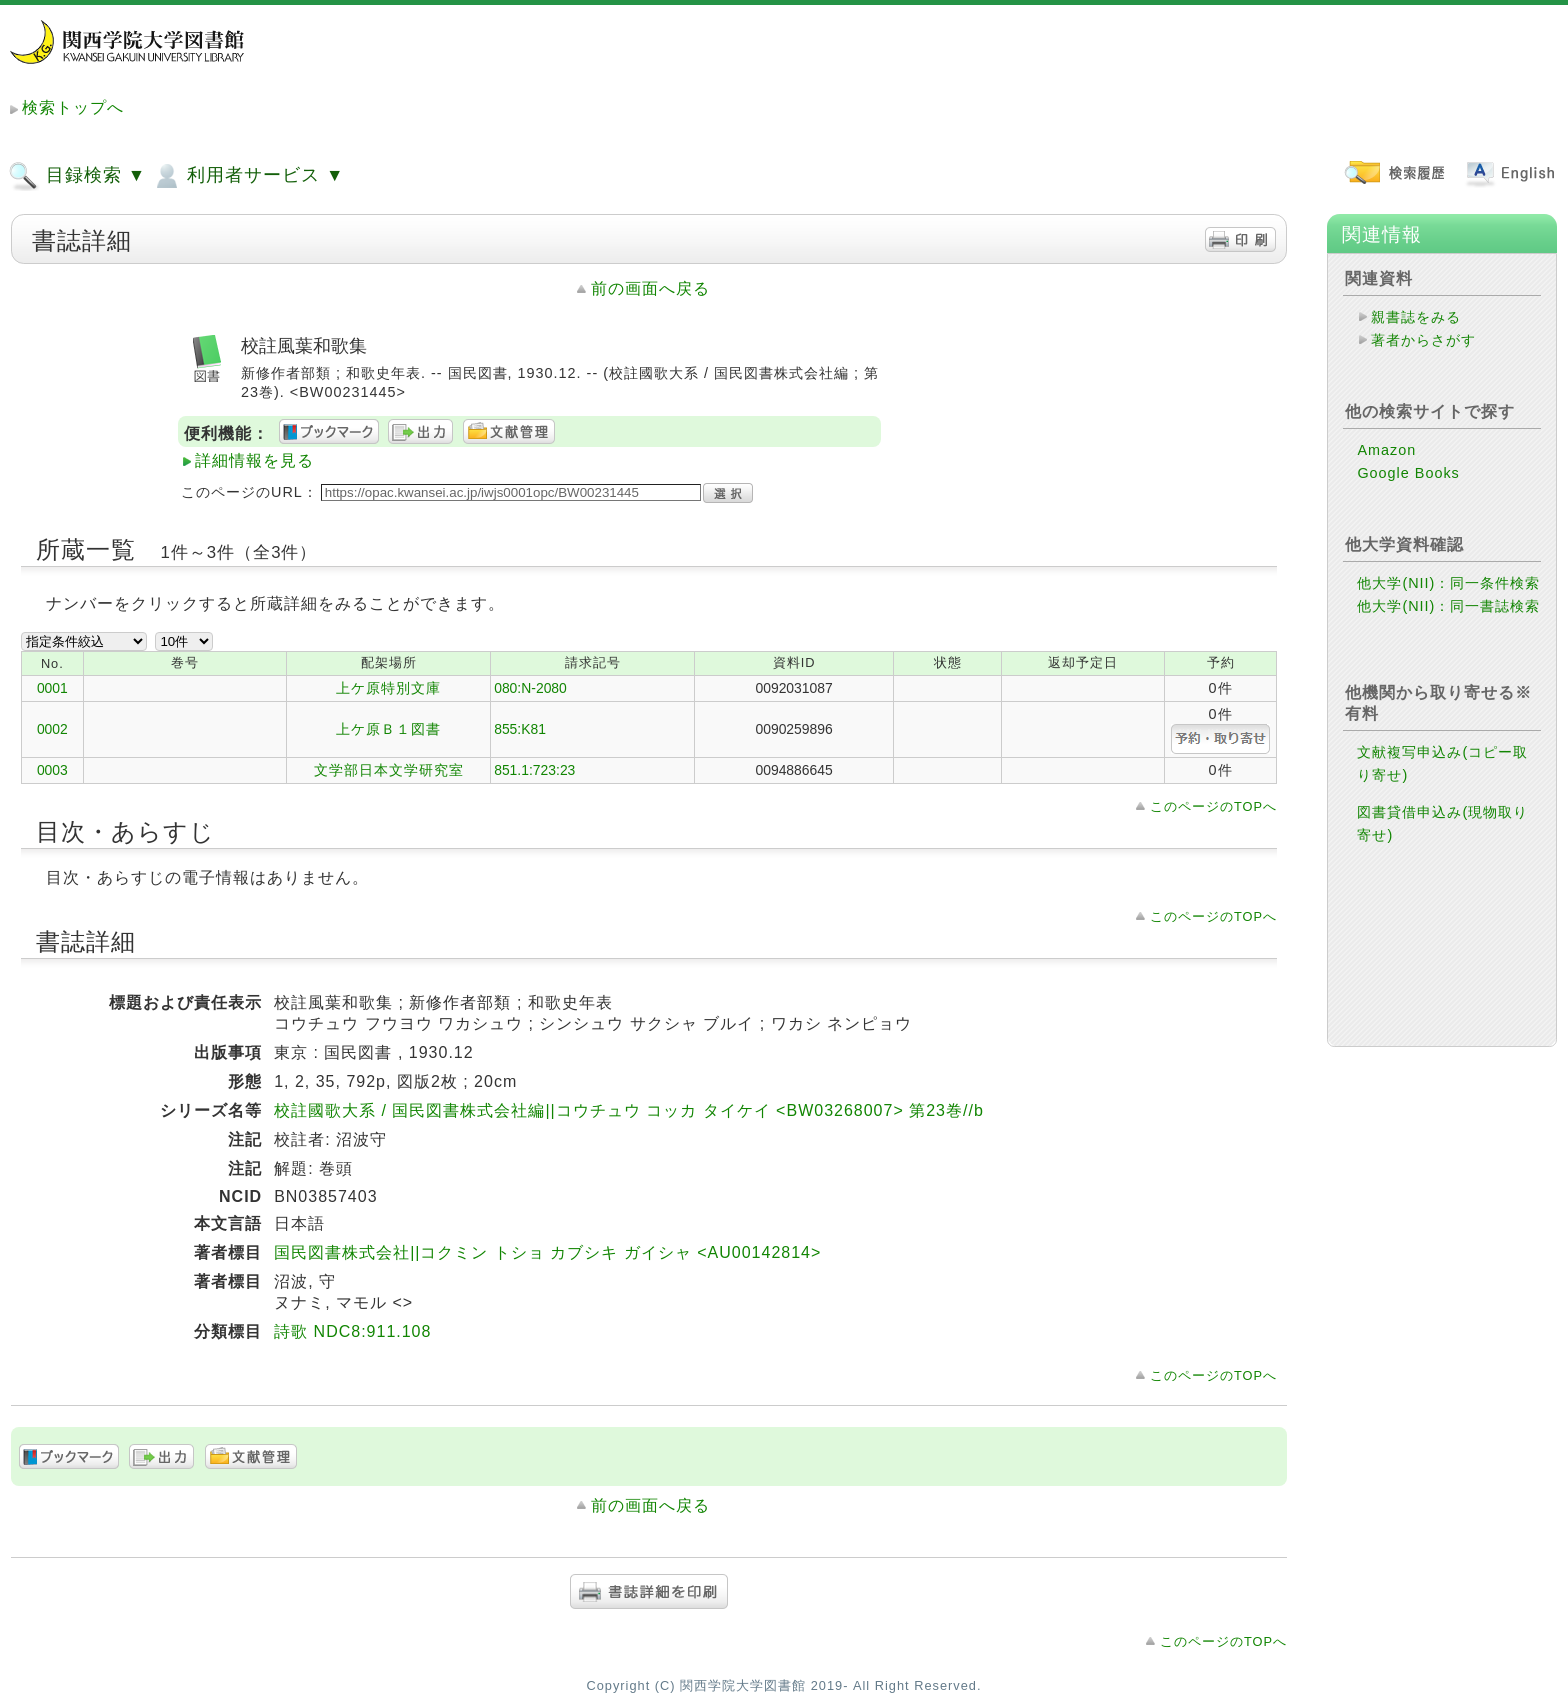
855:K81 (520, 729)
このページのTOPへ (1213, 806)
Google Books (1408, 473)
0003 (52, 770)
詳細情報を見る (254, 460)
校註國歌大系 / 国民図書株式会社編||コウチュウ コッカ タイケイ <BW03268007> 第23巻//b (629, 1110)
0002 (52, 729)
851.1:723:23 (534, 770)
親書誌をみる (1416, 317)
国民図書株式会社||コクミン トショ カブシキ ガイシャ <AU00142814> (547, 1252)
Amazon (1386, 450)
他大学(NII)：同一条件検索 (1448, 583)
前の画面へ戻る (650, 288)
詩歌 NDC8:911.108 (352, 1331)
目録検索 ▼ (77, 176)
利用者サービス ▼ (247, 176)
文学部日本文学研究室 (389, 770)
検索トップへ (73, 107)
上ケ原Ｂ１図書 (388, 729)
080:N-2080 (530, 688)
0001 (52, 688)
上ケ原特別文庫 (388, 688)
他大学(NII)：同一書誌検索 (1448, 606)
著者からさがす (1423, 340)
